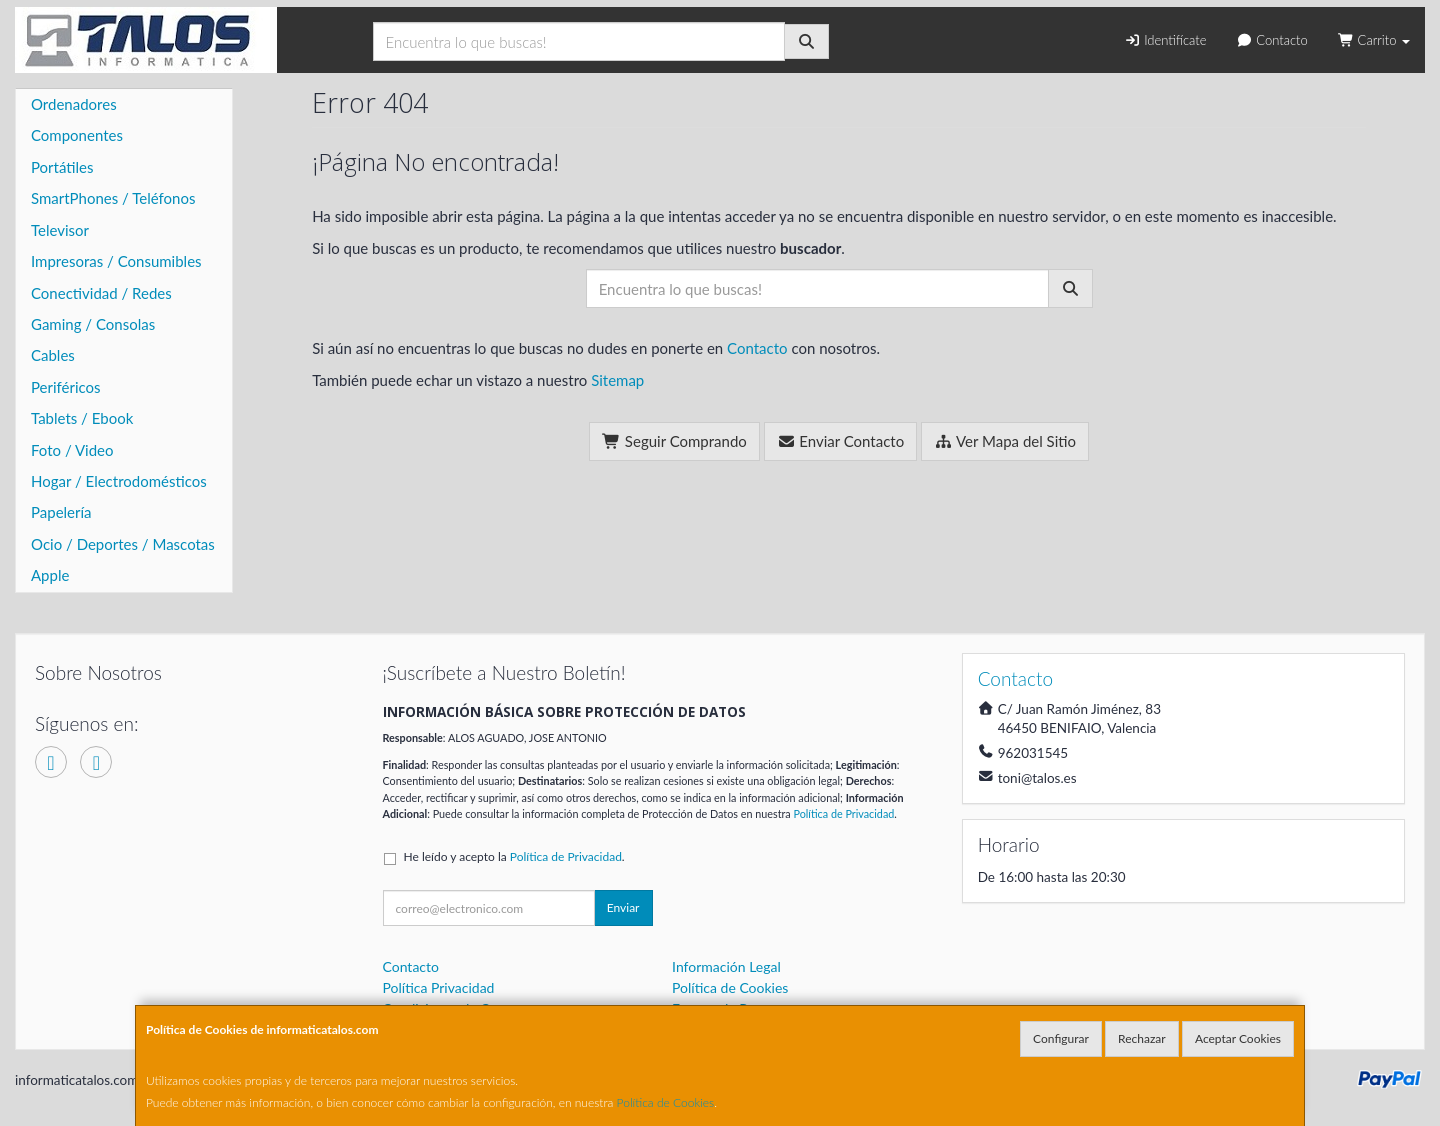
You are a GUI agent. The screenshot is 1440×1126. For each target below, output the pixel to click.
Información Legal (726, 966)
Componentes (77, 135)
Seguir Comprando (674, 441)
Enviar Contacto (841, 441)
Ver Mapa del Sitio (1005, 441)
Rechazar (1142, 1038)
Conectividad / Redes (101, 293)
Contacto (1271, 40)
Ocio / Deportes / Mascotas (123, 544)
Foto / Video (72, 450)
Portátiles (62, 167)
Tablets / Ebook (82, 418)
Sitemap (617, 380)
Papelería (61, 512)
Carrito (1374, 40)
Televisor (60, 230)
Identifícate (1165, 40)
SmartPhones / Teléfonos (113, 198)
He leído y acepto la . (514, 856)
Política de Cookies (666, 1102)
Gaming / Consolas (93, 324)
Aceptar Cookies (1238, 1038)
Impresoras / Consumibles (116, 261)
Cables (53, 355)
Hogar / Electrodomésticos (119, 481)
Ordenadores (74, 104)
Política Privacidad (439, 987)
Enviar (623, 907)
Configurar (1061, 1038)
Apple (50, 575)
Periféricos (66, 387)
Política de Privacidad (843, 813)
